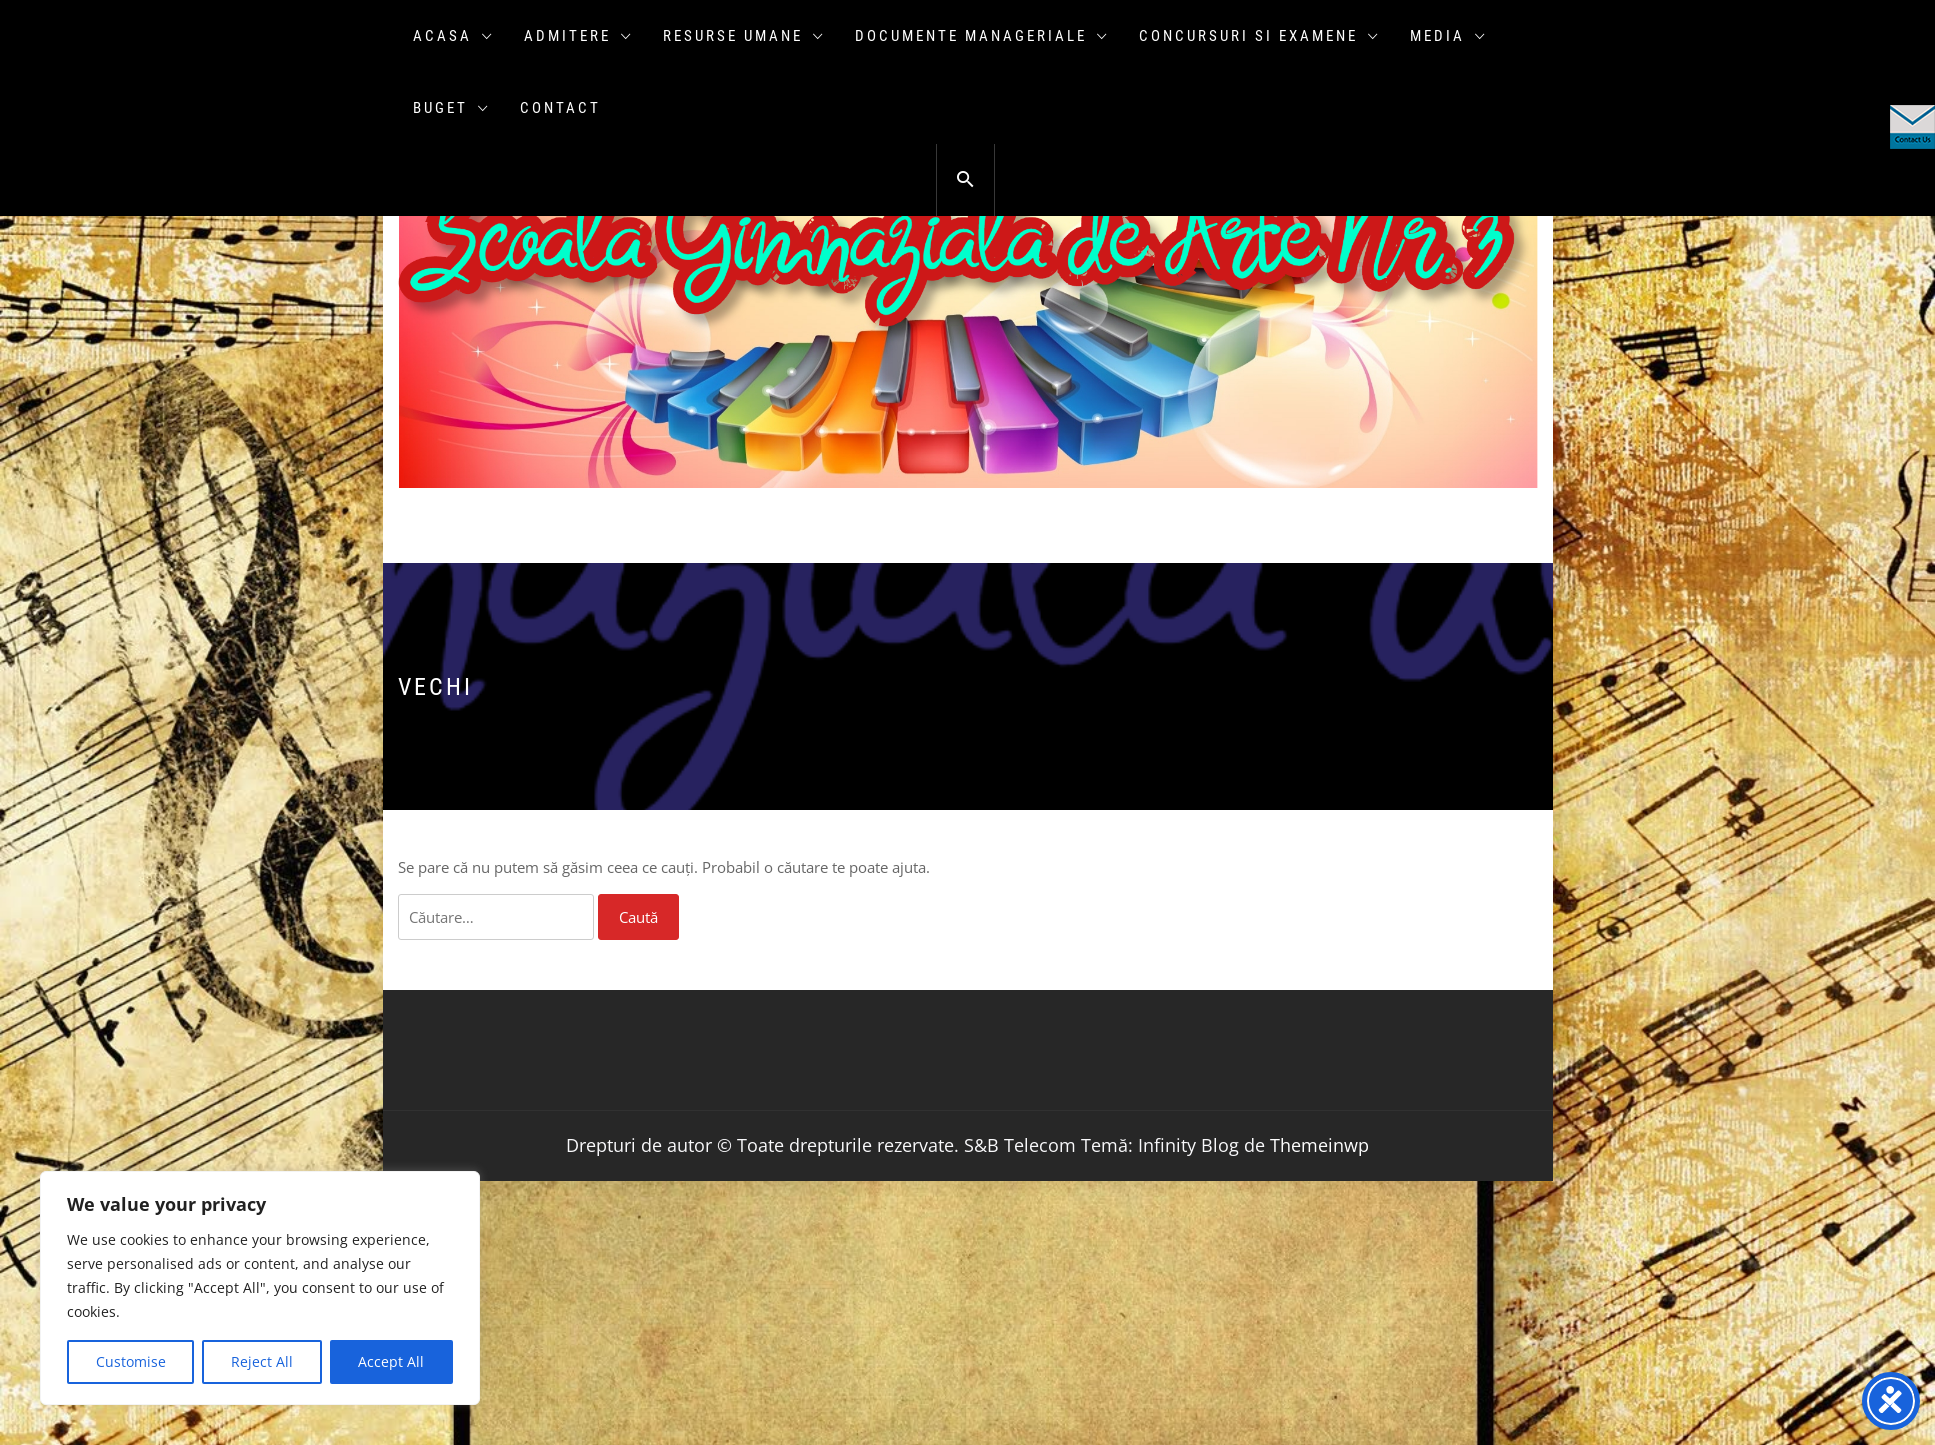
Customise (131, 1361)
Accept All (391, 1361)
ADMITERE (578, 36)
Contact (560, 108)
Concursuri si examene (1259, 36)
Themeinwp (1319, 1145)
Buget (451, 108)
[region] (260, 1288)
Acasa (453, 36)
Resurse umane (744, 36)
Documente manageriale (982, 36)
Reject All (262, 1361)
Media (1448, 36)
